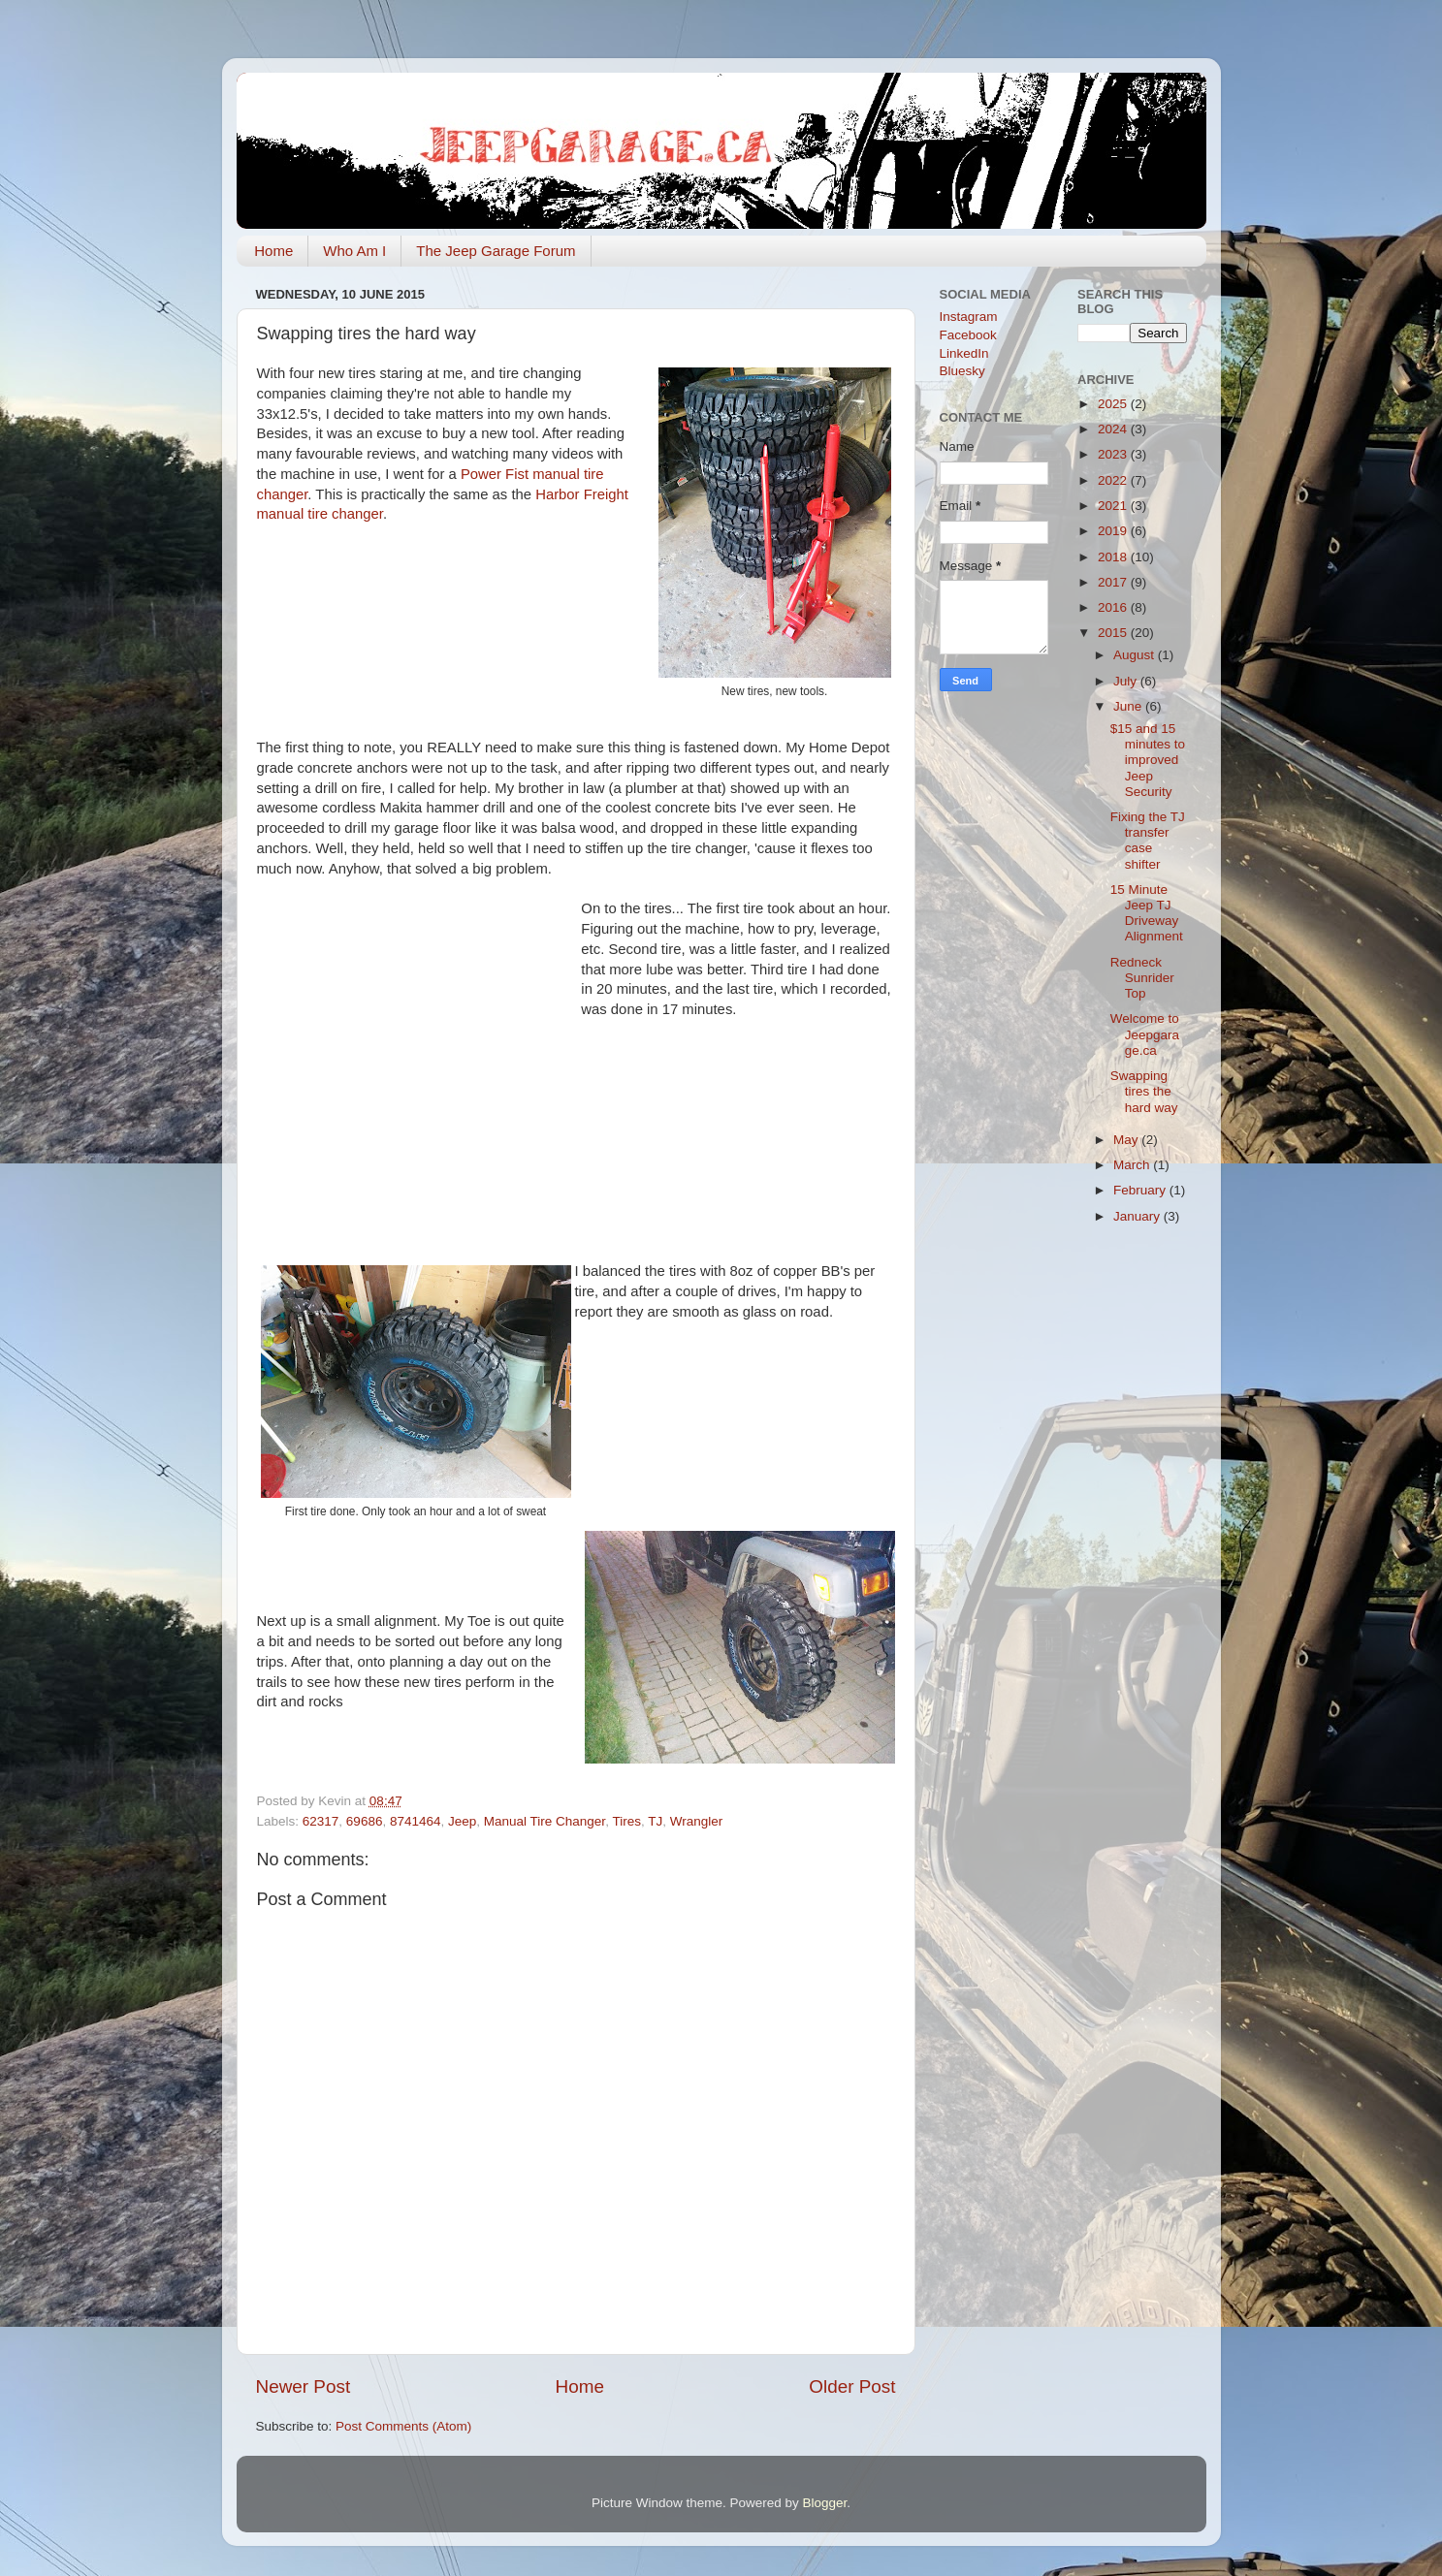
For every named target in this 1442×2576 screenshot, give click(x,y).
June (1129, 706)
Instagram (969, 316)
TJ (655, 1821)
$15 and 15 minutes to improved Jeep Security (1147, 760)
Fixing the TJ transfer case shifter (1147, 841)
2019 (1114, 531)
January (1138, 1216)
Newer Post (303, 2386)
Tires (626, 1821)
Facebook (968, 335)
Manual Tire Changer (544, 1821)
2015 (1114, 632)
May (1127, 1139)
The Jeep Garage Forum (495, 250)
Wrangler (696, 1821)
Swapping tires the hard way (1144, 1091)
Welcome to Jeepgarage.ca (1144, 1034)
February (1141, 1190)
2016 (1114, 607)
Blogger (825, 2503)
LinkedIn (964, 353)
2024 (1114, 429)
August (1135, 655)
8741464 (415, 1821)
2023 (1114, 454)
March (1133, 1165)
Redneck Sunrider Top (1142, 978)
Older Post (852, 2386)
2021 (1114, 505)
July (1126, 681)
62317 (321, 1821)
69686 (364, 1821)
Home (273, 250)
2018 (1114, 557)
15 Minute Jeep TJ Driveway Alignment (1146, 913)
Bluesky (962, 371)
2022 (1114, 480)
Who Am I (354, 250)
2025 (1114, 404)
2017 (1114, 582)
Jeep (462, 1821)
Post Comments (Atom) (403, 2426)
